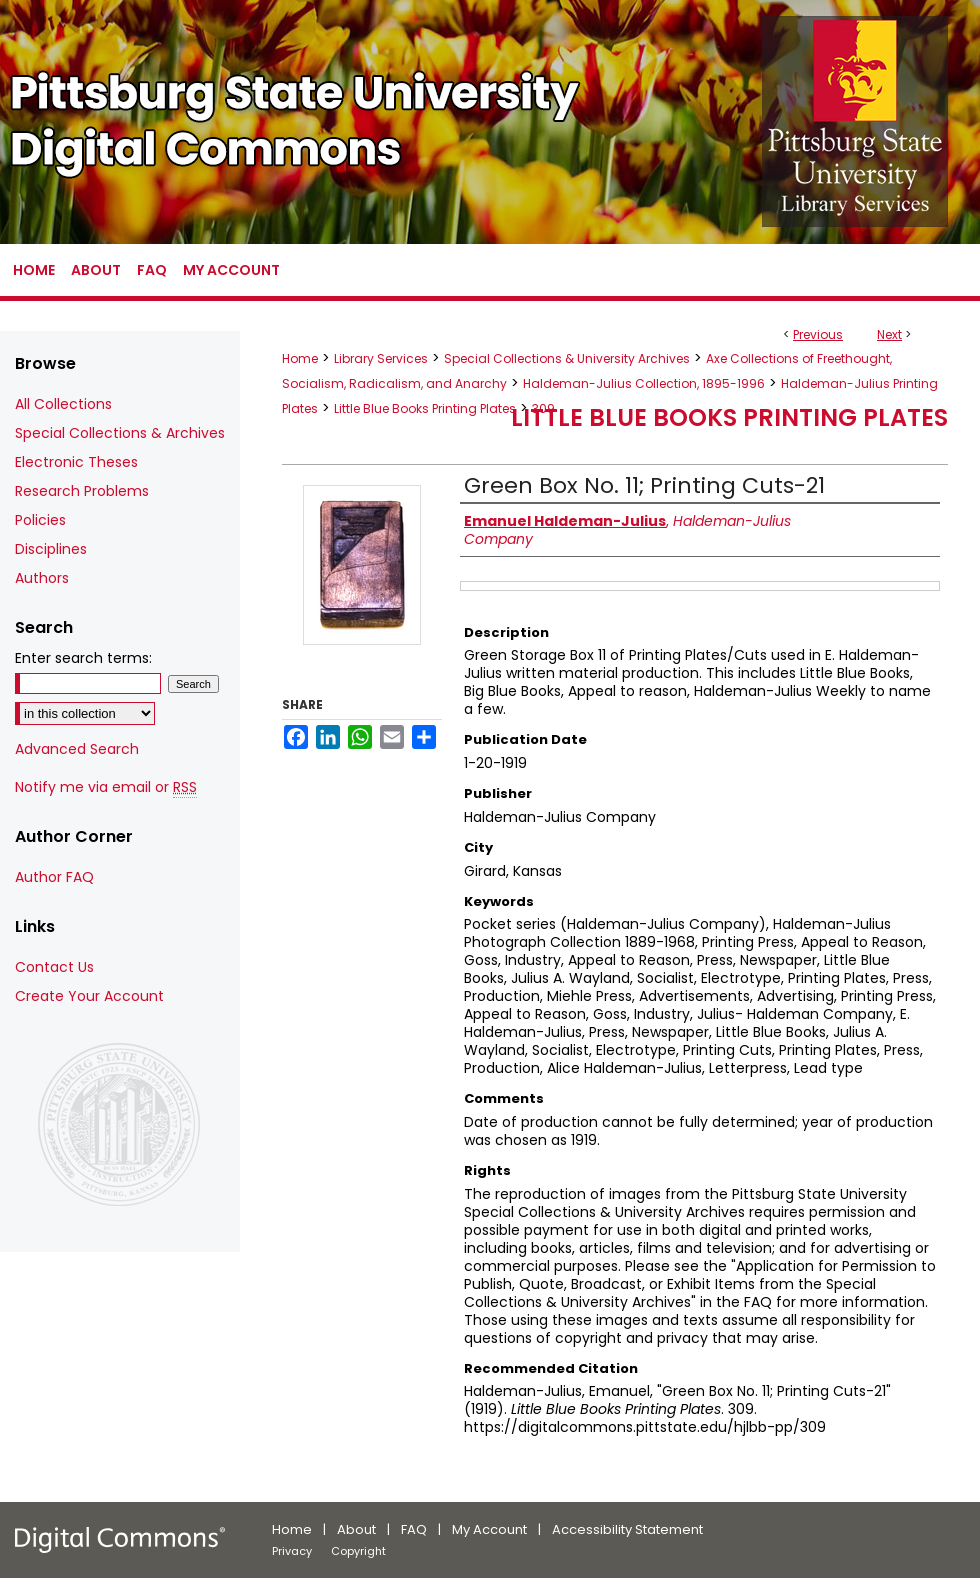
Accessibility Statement (627, 1529)
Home (300, 358)
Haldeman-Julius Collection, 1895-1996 (644, 383)
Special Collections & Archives (120, 433)
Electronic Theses (76, 462)
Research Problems (82, 491)
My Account (489, 1529)
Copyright (358, 1551)
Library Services (381, 358)
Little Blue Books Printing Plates (425, 408)
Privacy (292, 1551)
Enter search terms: (83, 658)
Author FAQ (54, 877)
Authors (42, 578)
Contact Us (54, 967)
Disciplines (51, 549)
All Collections (63, 404)
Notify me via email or (106, 787)
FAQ (414, 1529)
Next (889, 334)
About (356, 1529)
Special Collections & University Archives (567, 358)
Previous (818, 334)
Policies (40, 520)
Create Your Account (89, 996)
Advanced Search (77, 749)
